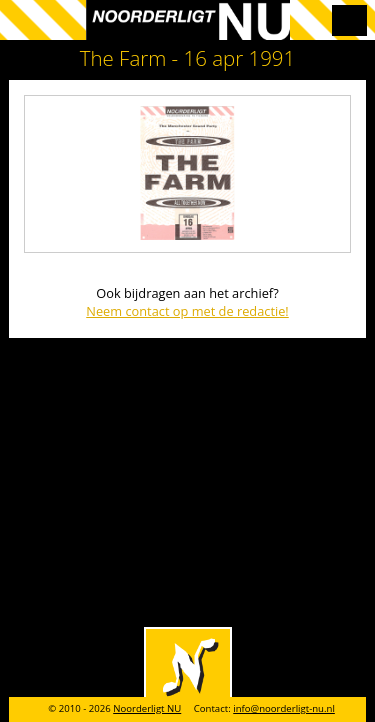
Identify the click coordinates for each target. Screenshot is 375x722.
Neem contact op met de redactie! (187, 311)
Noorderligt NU (147, 708)
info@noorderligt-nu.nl (284, 708)
